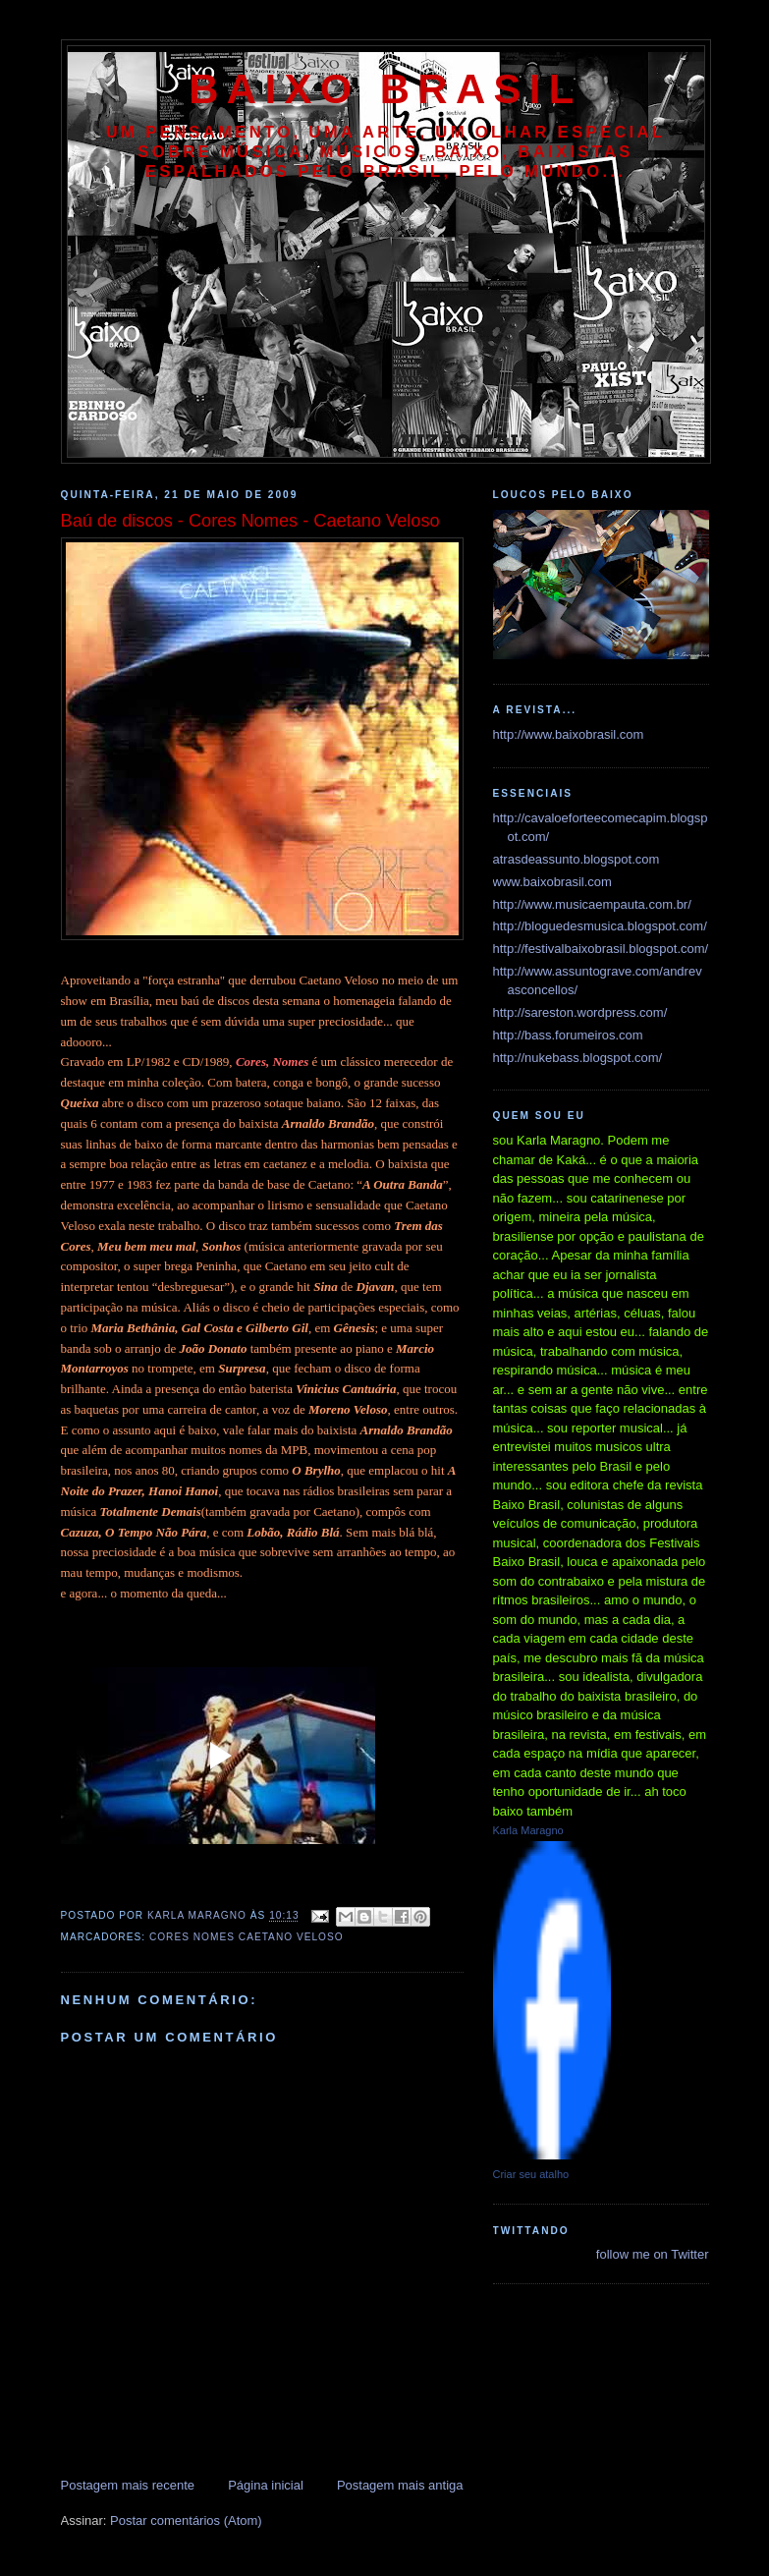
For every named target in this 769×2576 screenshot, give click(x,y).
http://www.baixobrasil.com (568, 734)
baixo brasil (385, 89)
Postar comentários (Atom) (186, 2520)
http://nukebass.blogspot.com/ (578, 1057)
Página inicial (265, 2485)
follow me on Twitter (652, 2254)
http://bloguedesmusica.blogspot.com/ (600, 926)
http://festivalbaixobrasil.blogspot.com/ (601, 948)
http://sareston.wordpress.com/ (580, 1012)
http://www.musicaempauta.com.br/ (592, 904)
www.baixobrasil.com (552, 881)
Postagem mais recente (128, 2485)
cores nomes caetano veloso (246, 1937)
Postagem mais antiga (400, 2485)
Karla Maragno (528, 1830)
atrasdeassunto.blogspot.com (576, 859)
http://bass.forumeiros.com (568, 1035)
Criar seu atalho (531, 2174)
